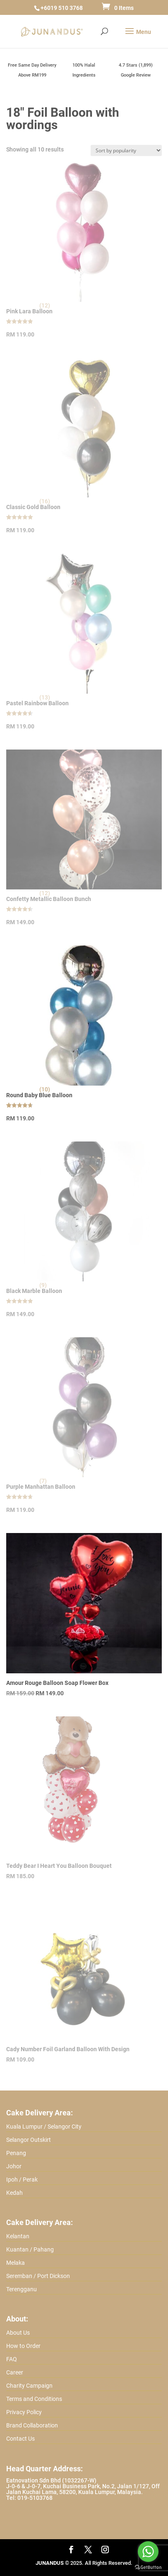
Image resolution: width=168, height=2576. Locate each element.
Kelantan (17, 2236)
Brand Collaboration (32, 2425)
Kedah (14, 2192)
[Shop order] (126, 150)
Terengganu (21, 2289)
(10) (44, 1089)
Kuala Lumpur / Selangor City (44, 2126)
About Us (18, 2332)
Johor (14, 2166)
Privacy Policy (24, 2412)
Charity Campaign (29, 2385)
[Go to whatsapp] (148, 2551)
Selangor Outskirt (28, 2139)
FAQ (11, 2359)
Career (14, 2372)
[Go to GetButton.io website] (148, 2567)
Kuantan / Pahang (30, 2249)
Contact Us (20, 2438)
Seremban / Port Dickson (38, 2276)
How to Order (23, 2346)
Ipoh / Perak (22, 2179)
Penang (16, 2153)
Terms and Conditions (34, 2399)
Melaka (15, 2262)
